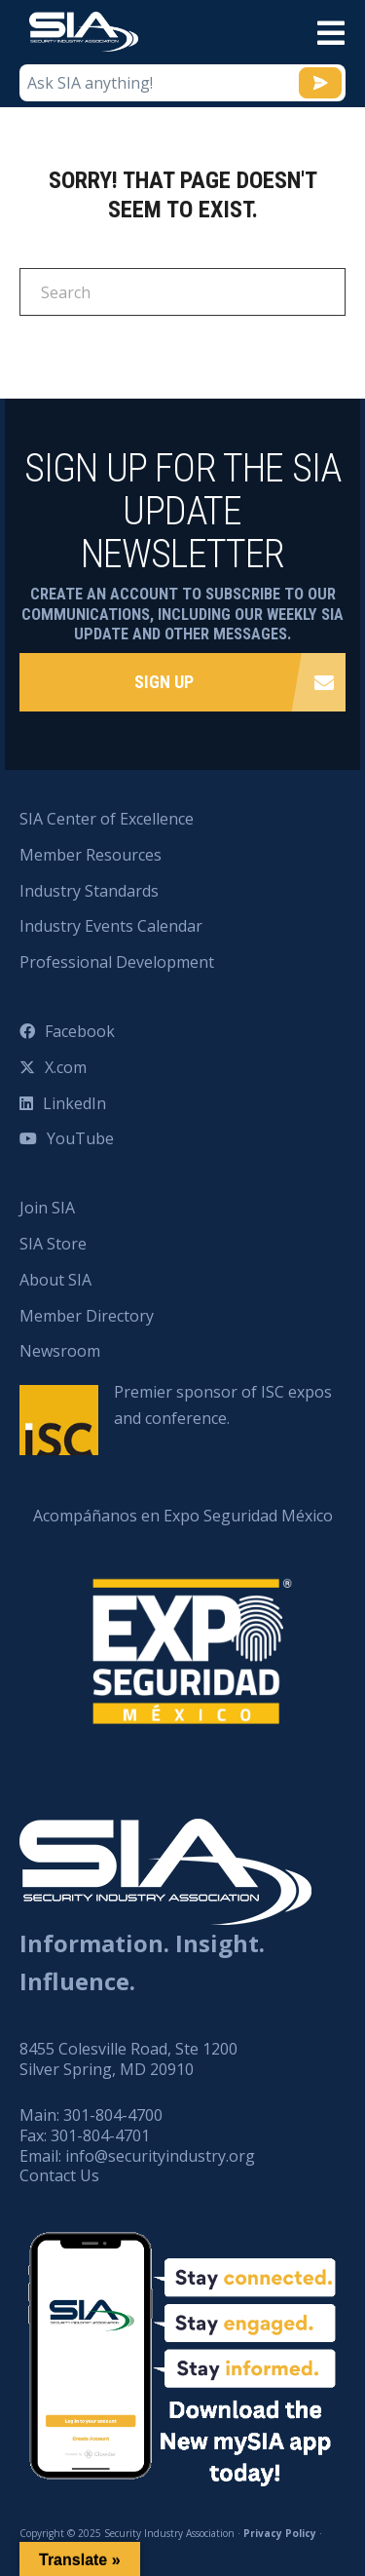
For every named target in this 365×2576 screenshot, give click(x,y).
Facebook (80, 1031)
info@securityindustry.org (160, 2156)
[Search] (182, 292)
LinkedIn (74, 1103)
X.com (66, 1067)
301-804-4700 (113, 2115)
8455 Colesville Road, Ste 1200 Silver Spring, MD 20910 (128, 2059)
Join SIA (47, 1207)
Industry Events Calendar (110, 926)
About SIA (55, 1279)
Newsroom (59, 1351)
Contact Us (59, 2175)
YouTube (80, 1138)
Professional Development (116, 962)
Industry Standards (89, 891)
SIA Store (53, 1243)
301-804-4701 (100, 2135)
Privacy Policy (279, 2533)
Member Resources (90, 854)
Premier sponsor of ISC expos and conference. (223, 1405)
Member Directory (86, 1315)
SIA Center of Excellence (106, 818)
